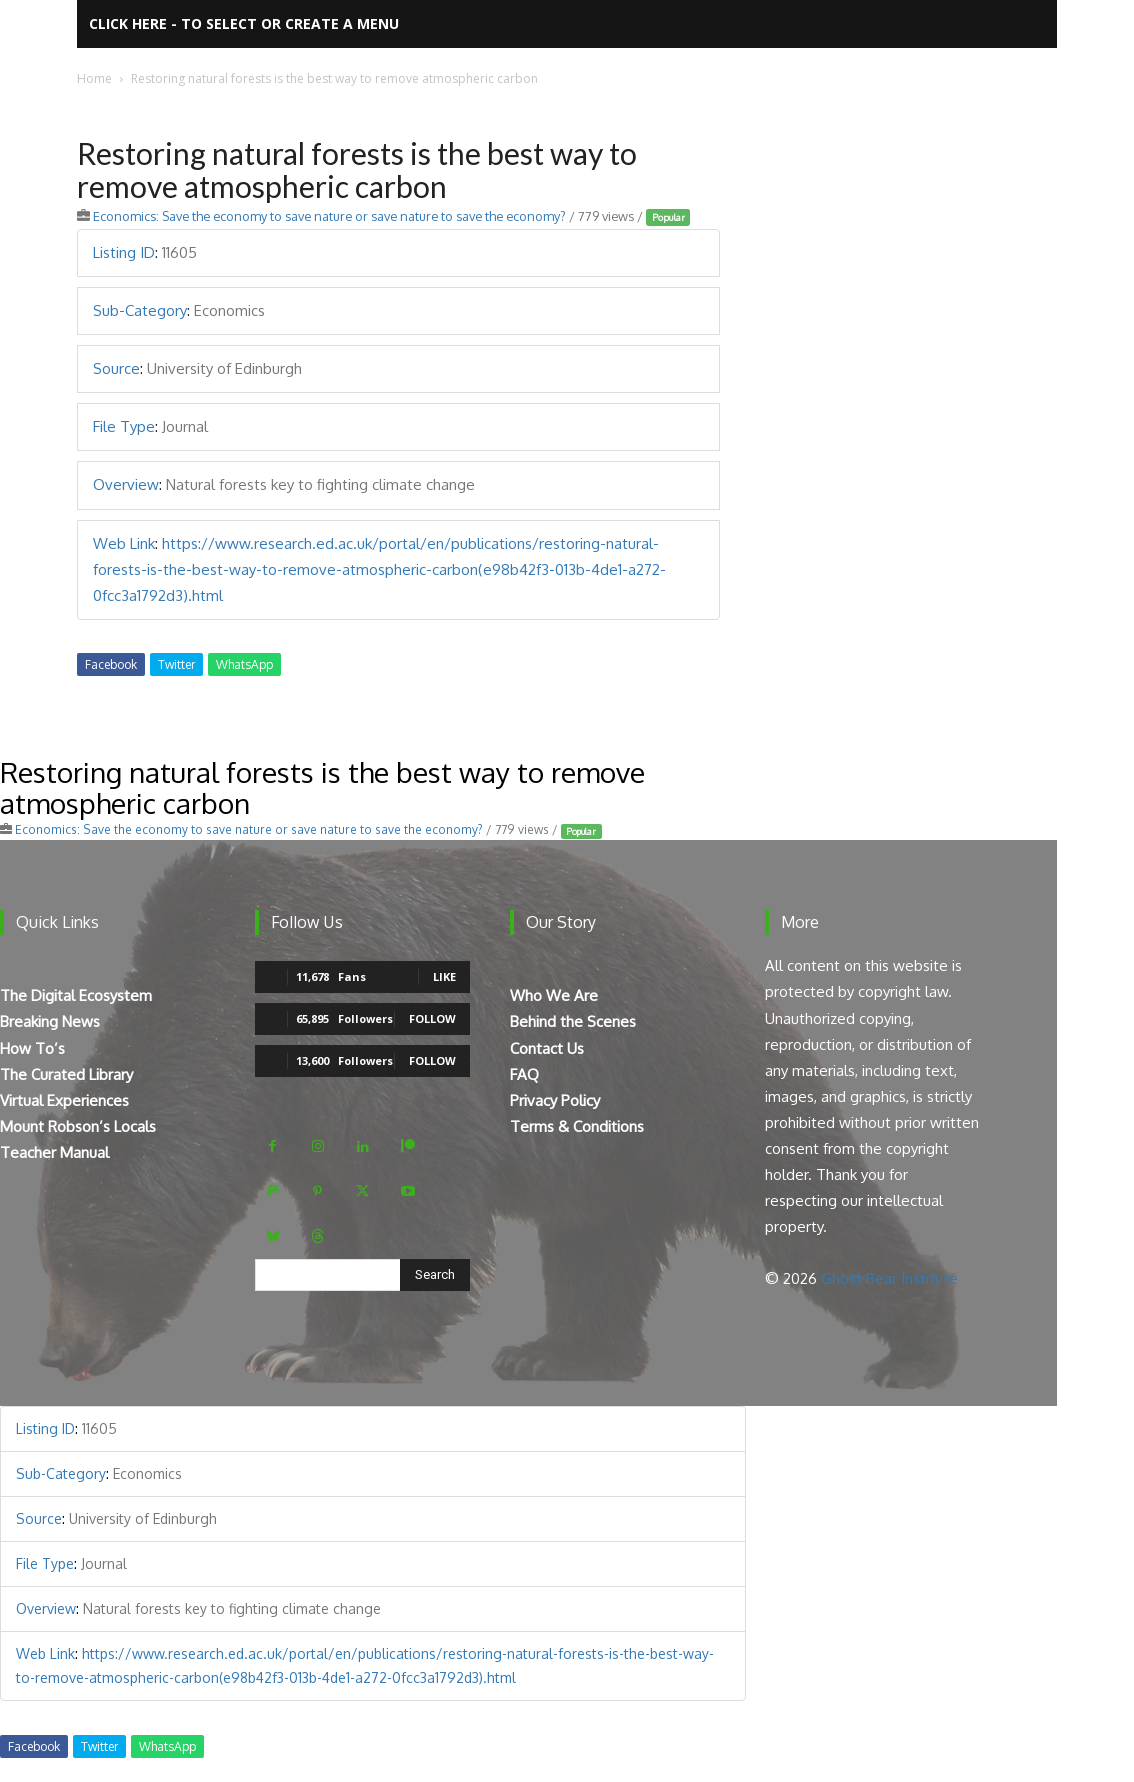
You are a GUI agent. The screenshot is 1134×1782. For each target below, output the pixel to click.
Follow (432, 1018)
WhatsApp (244, 664)
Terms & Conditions (577, 1126)
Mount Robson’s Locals (78, 1126)
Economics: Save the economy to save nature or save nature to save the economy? (329, 216)
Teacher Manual (54, 1152)
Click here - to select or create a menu (244, 23)
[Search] (435, 1275)
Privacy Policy (555, 1100)
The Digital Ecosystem (76, 995)
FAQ (524, 1074)
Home (94, 78)
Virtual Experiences (64, 1100)
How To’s (32, 1048)
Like (444, 976)
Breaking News (50, 1021)
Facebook (111, 664)
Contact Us (547, 1048)
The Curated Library (66, 1074)
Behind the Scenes (573, 1021)
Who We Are (554, 995)
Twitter (176, 664)
